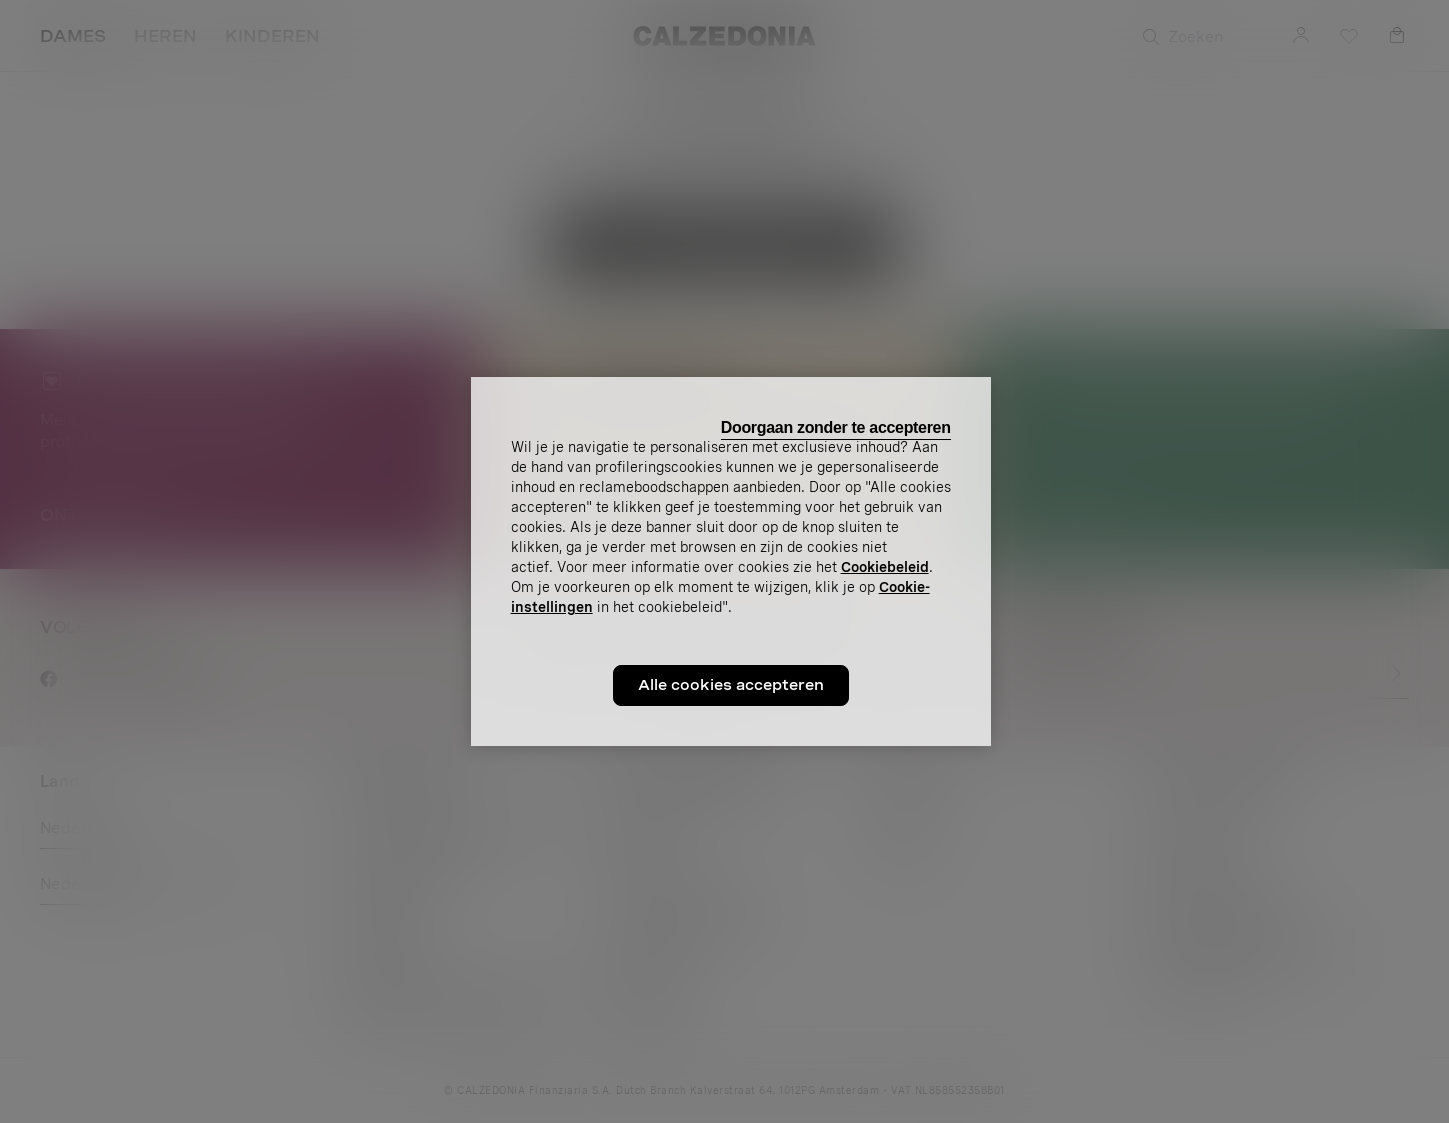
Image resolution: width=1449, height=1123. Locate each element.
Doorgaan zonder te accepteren (836, 427)
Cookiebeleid (885, 567)
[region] (731, 562)
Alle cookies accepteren (731, 685)
